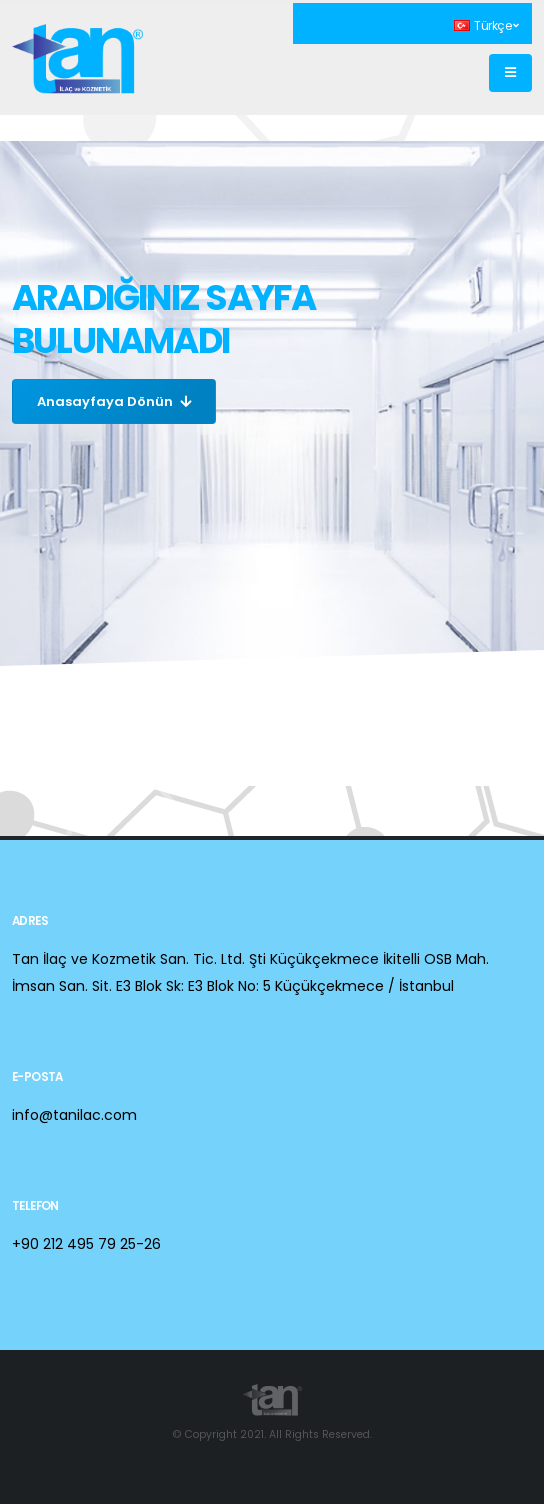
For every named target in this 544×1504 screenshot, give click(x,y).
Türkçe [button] (486, 26)
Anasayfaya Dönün (114, 401)
